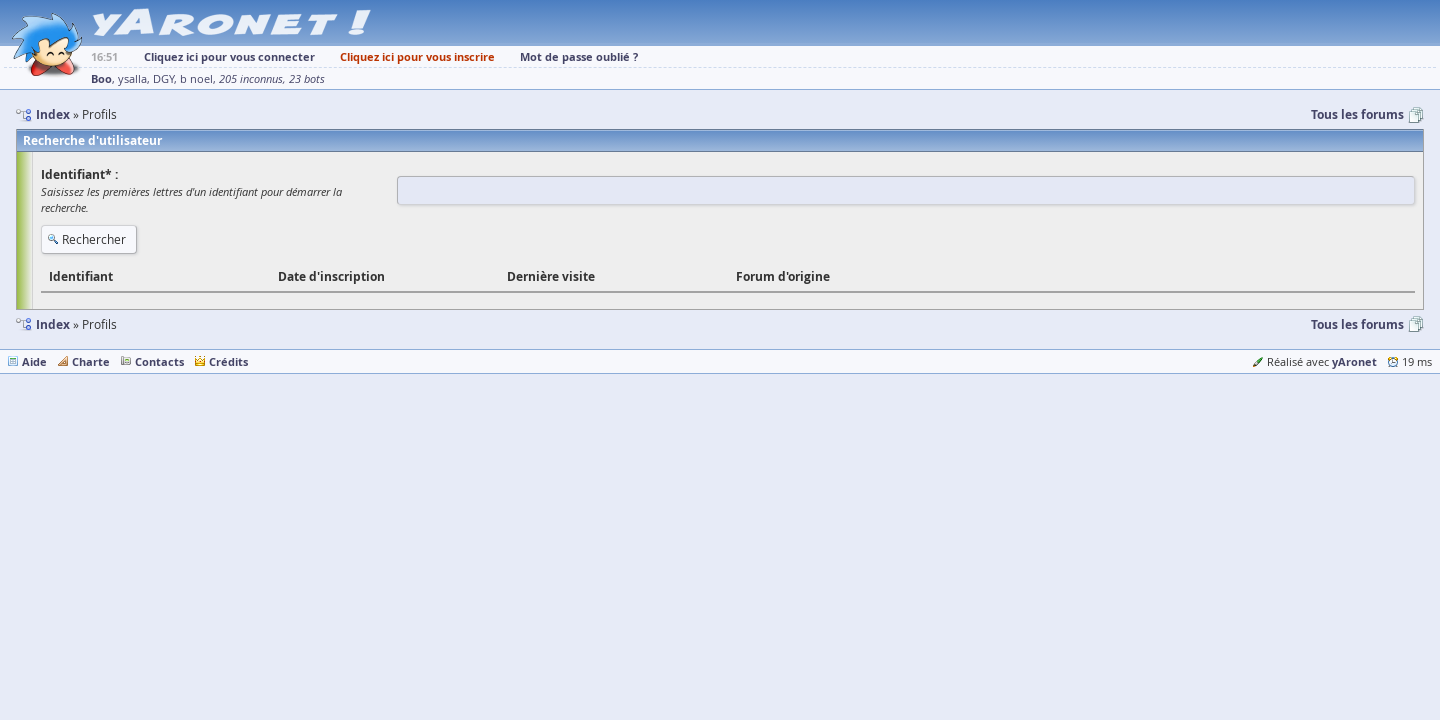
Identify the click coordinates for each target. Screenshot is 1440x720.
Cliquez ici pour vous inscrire (417, 56)
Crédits (228, 361)
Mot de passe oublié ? (579, 56)
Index (53, 324)
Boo (101, 78)
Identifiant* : (79, 174)
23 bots (307, 79)
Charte (91, 361)
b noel (196, 79)
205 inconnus (251, 79)
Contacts (159, 361)
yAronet (1354, 361)
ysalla (132, 79)
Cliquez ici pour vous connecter (229, 56)
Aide (34, 361)
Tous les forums (1357, 114)
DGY (163, 79)
